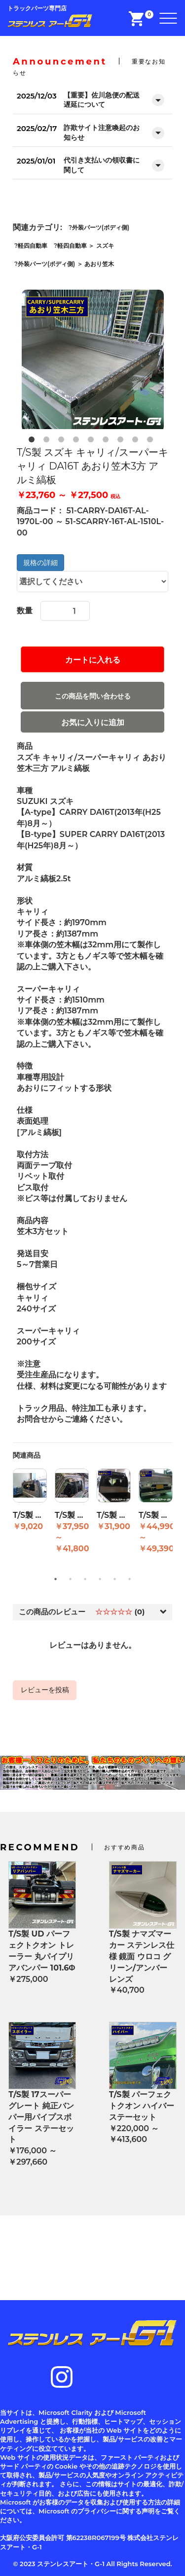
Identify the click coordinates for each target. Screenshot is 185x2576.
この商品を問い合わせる (93, 696)
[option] (93, 361)
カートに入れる (92, 660)
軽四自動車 (32, 245)
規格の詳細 (40, 562)
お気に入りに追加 (92, 722)
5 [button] (93, 441)
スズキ (105, 245)
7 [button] (122, 441)
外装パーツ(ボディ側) (100, 227)
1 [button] (33, 441)
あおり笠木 (99, 264)
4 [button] (78, 441)
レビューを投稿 (45, 1689)
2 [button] (48, 441)
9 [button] (152, 441)
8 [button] (137, 441)
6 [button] (107, 441)
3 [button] (63, 441)
